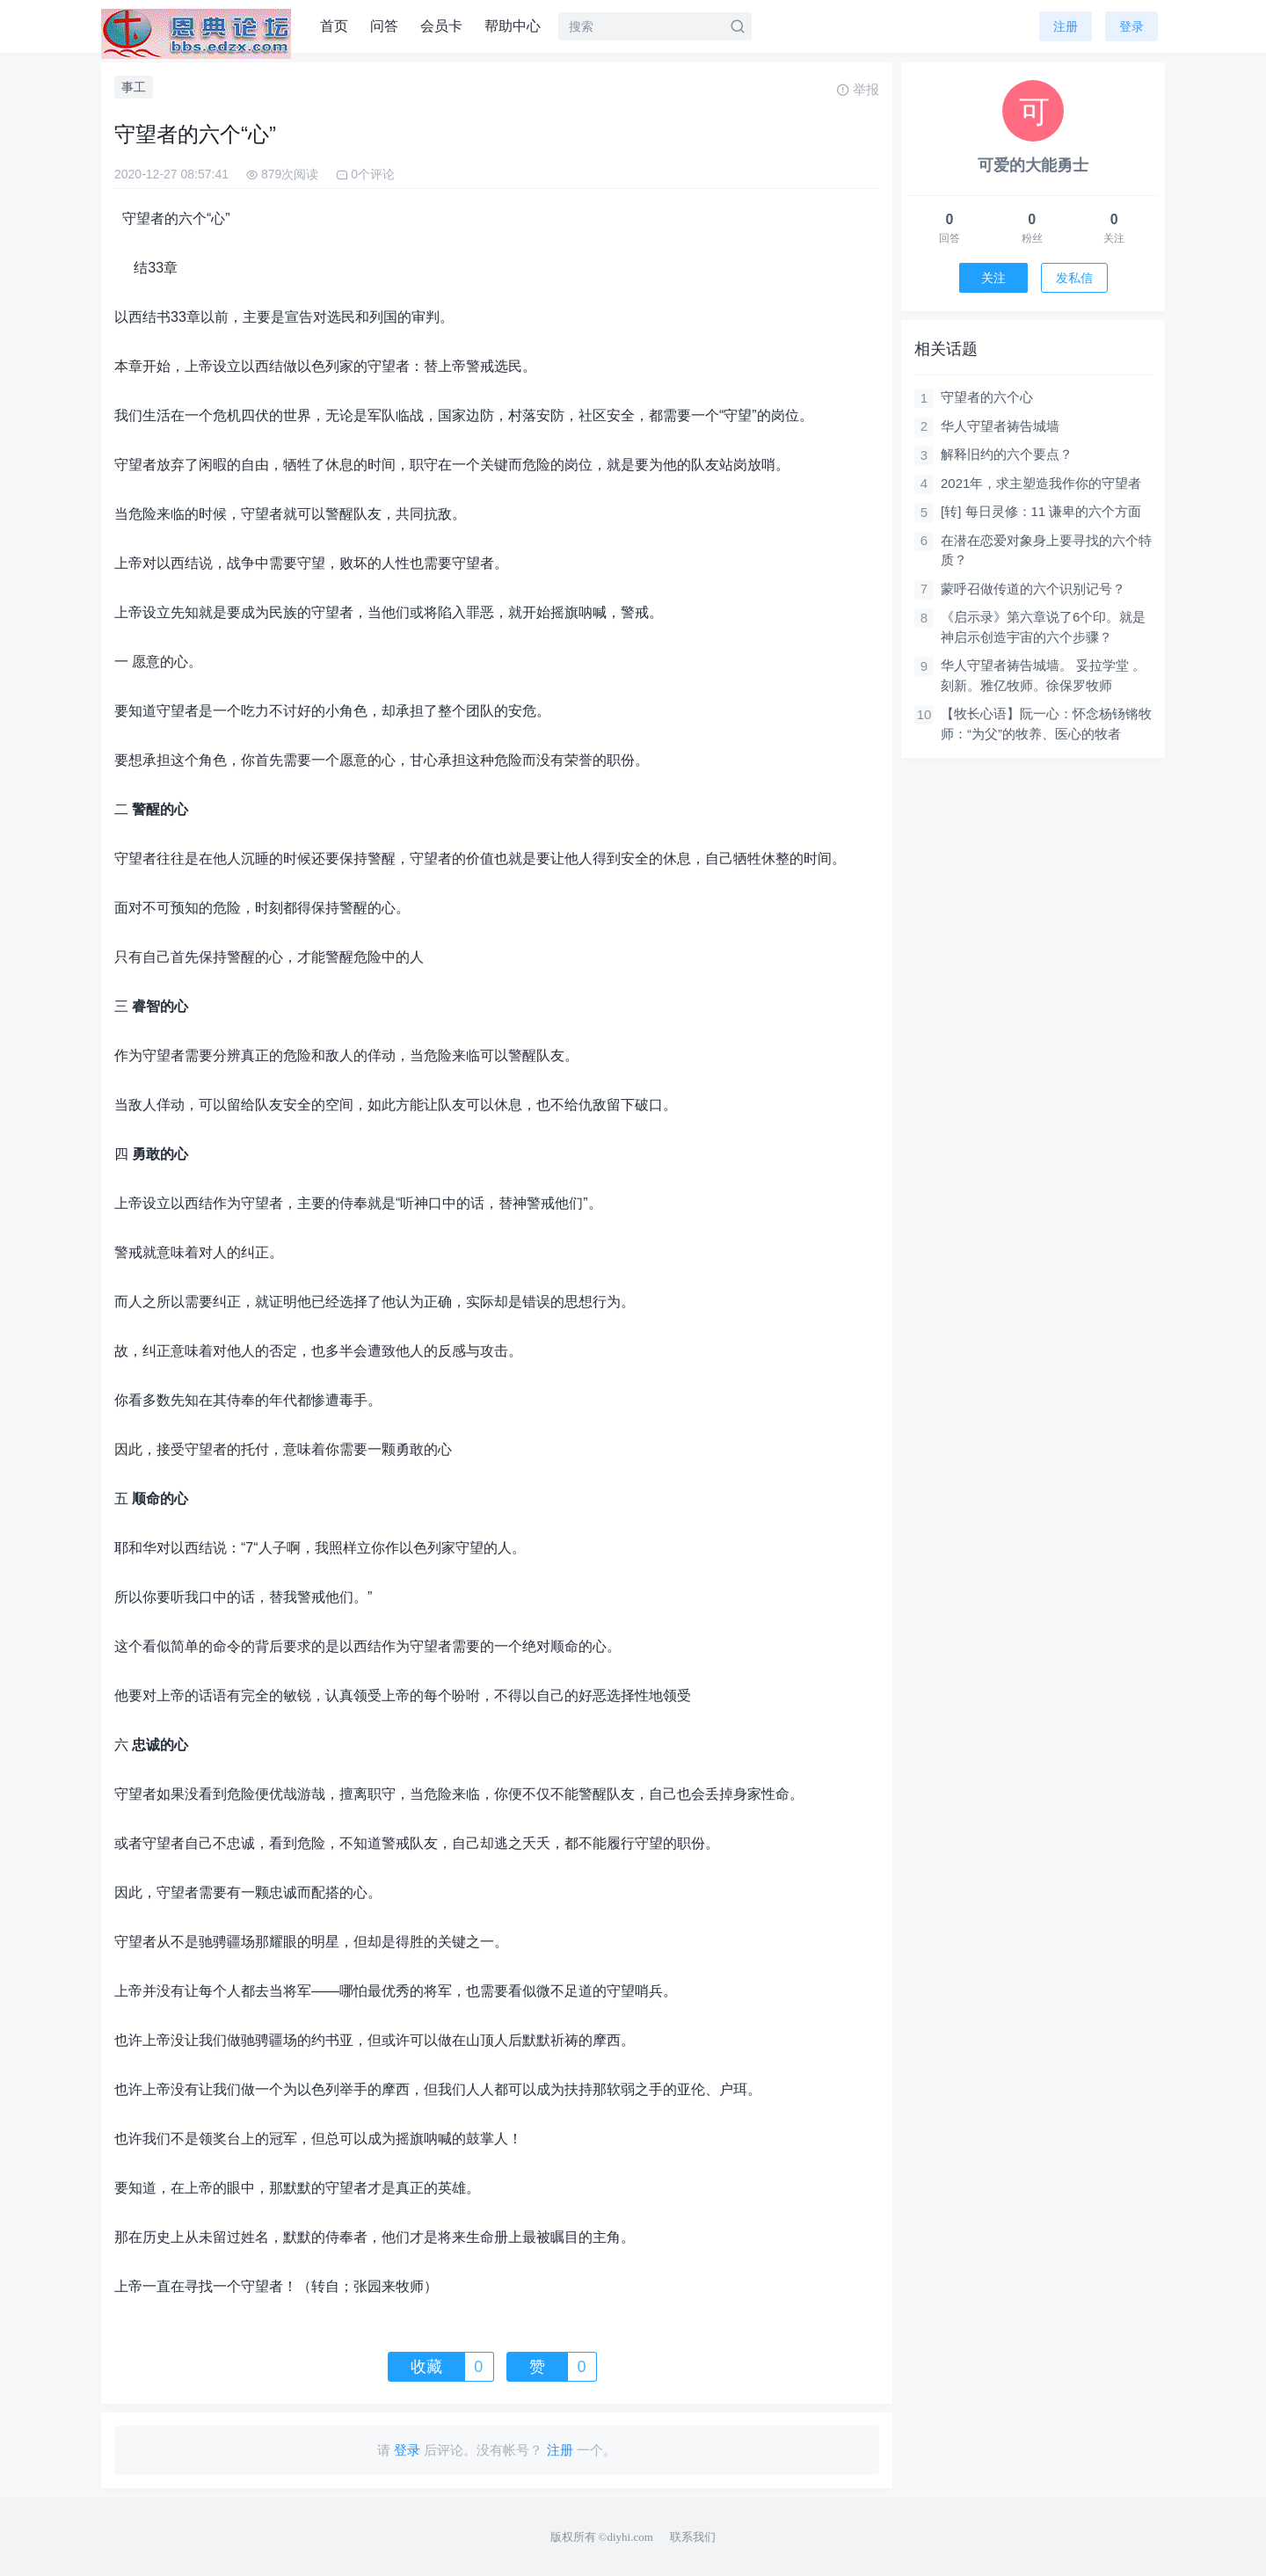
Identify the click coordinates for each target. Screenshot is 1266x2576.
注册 (1065, 26)
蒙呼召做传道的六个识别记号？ (1033, 588)
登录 (1131, 26)
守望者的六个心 (987, 396)
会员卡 (441, 25)
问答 (384, 25)
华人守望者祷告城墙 (1000, 425)
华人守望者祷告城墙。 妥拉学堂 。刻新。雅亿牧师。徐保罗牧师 (1043, 675)
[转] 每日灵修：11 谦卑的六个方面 (1041, 511)
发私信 (1074, 278)
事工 (133, 87)
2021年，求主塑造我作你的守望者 (1041, 483)
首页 (334, 25)
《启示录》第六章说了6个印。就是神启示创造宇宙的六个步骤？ (1043, 626)
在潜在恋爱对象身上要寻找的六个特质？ (1046, 550)
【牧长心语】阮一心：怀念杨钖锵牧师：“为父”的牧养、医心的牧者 (1046, 723)
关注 (993, 278)
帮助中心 (512, 25)
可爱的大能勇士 (1033, 165)
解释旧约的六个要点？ (1007, 454)
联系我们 (693, 2536)
